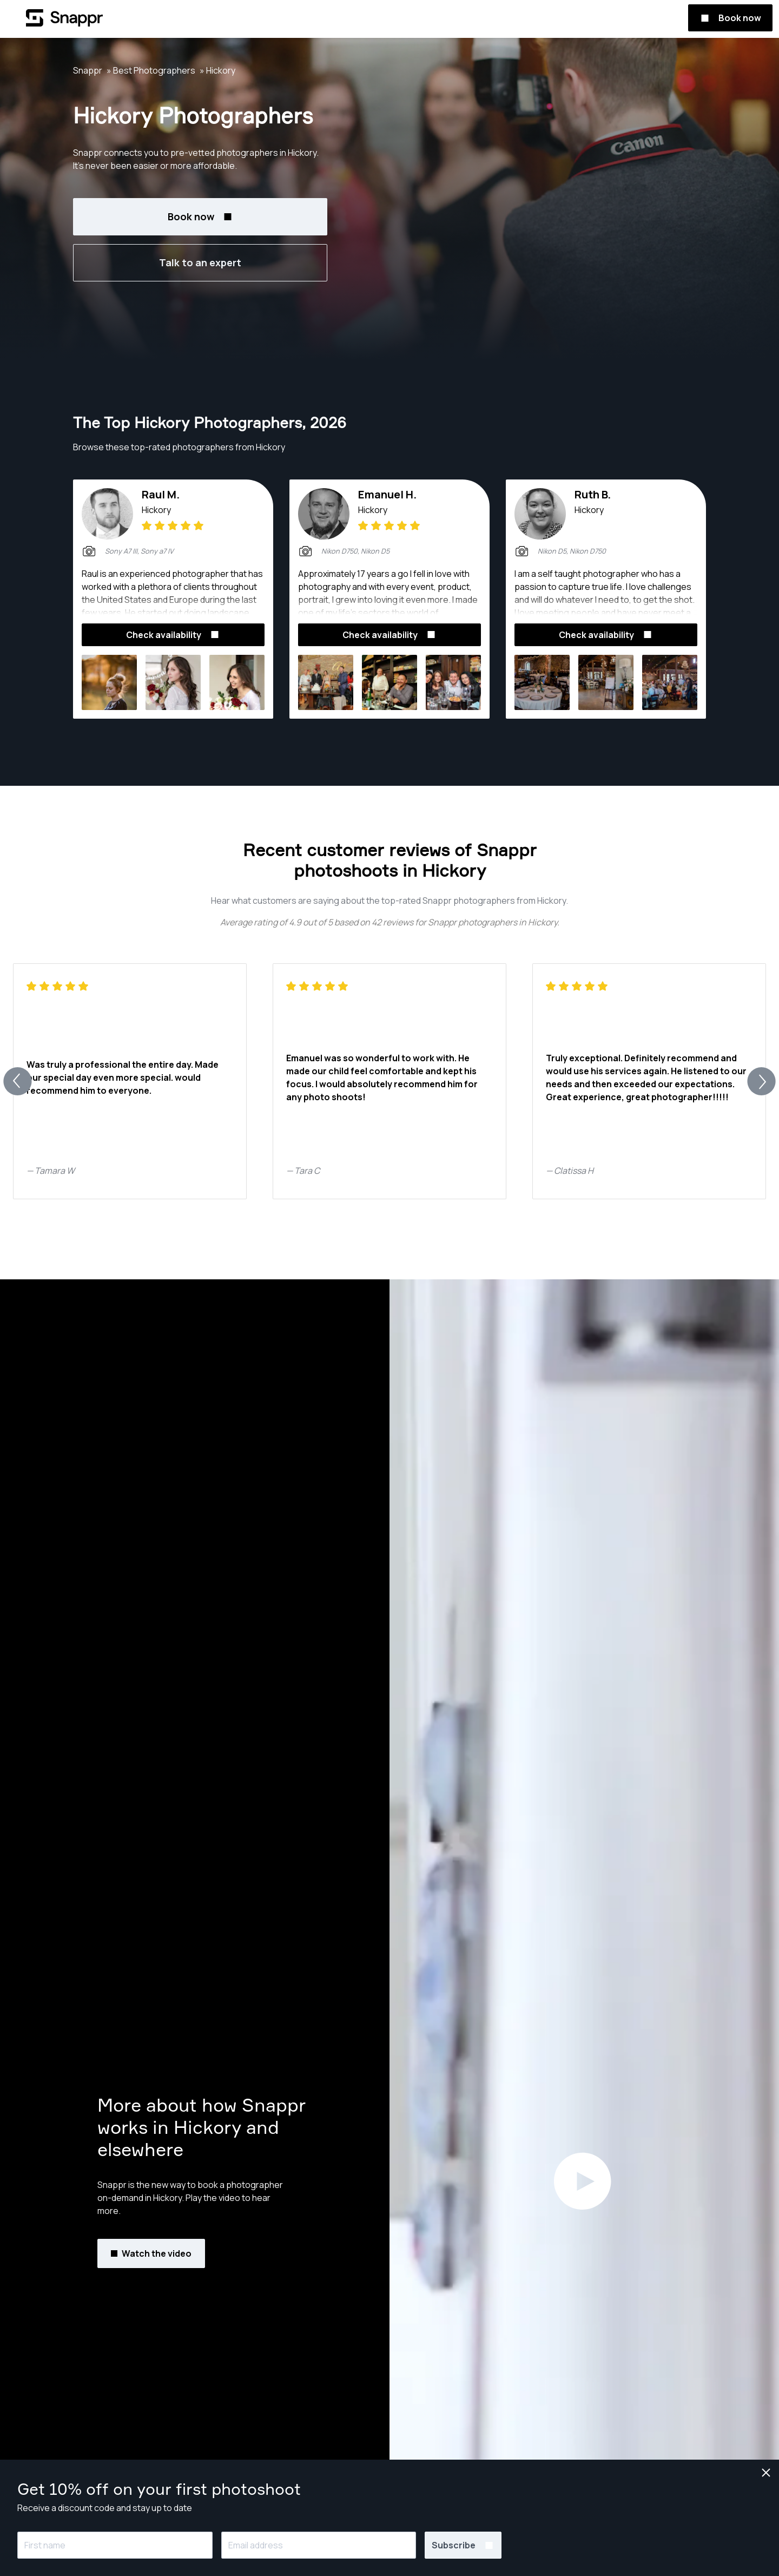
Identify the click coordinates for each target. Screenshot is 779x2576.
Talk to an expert (200, 262)
